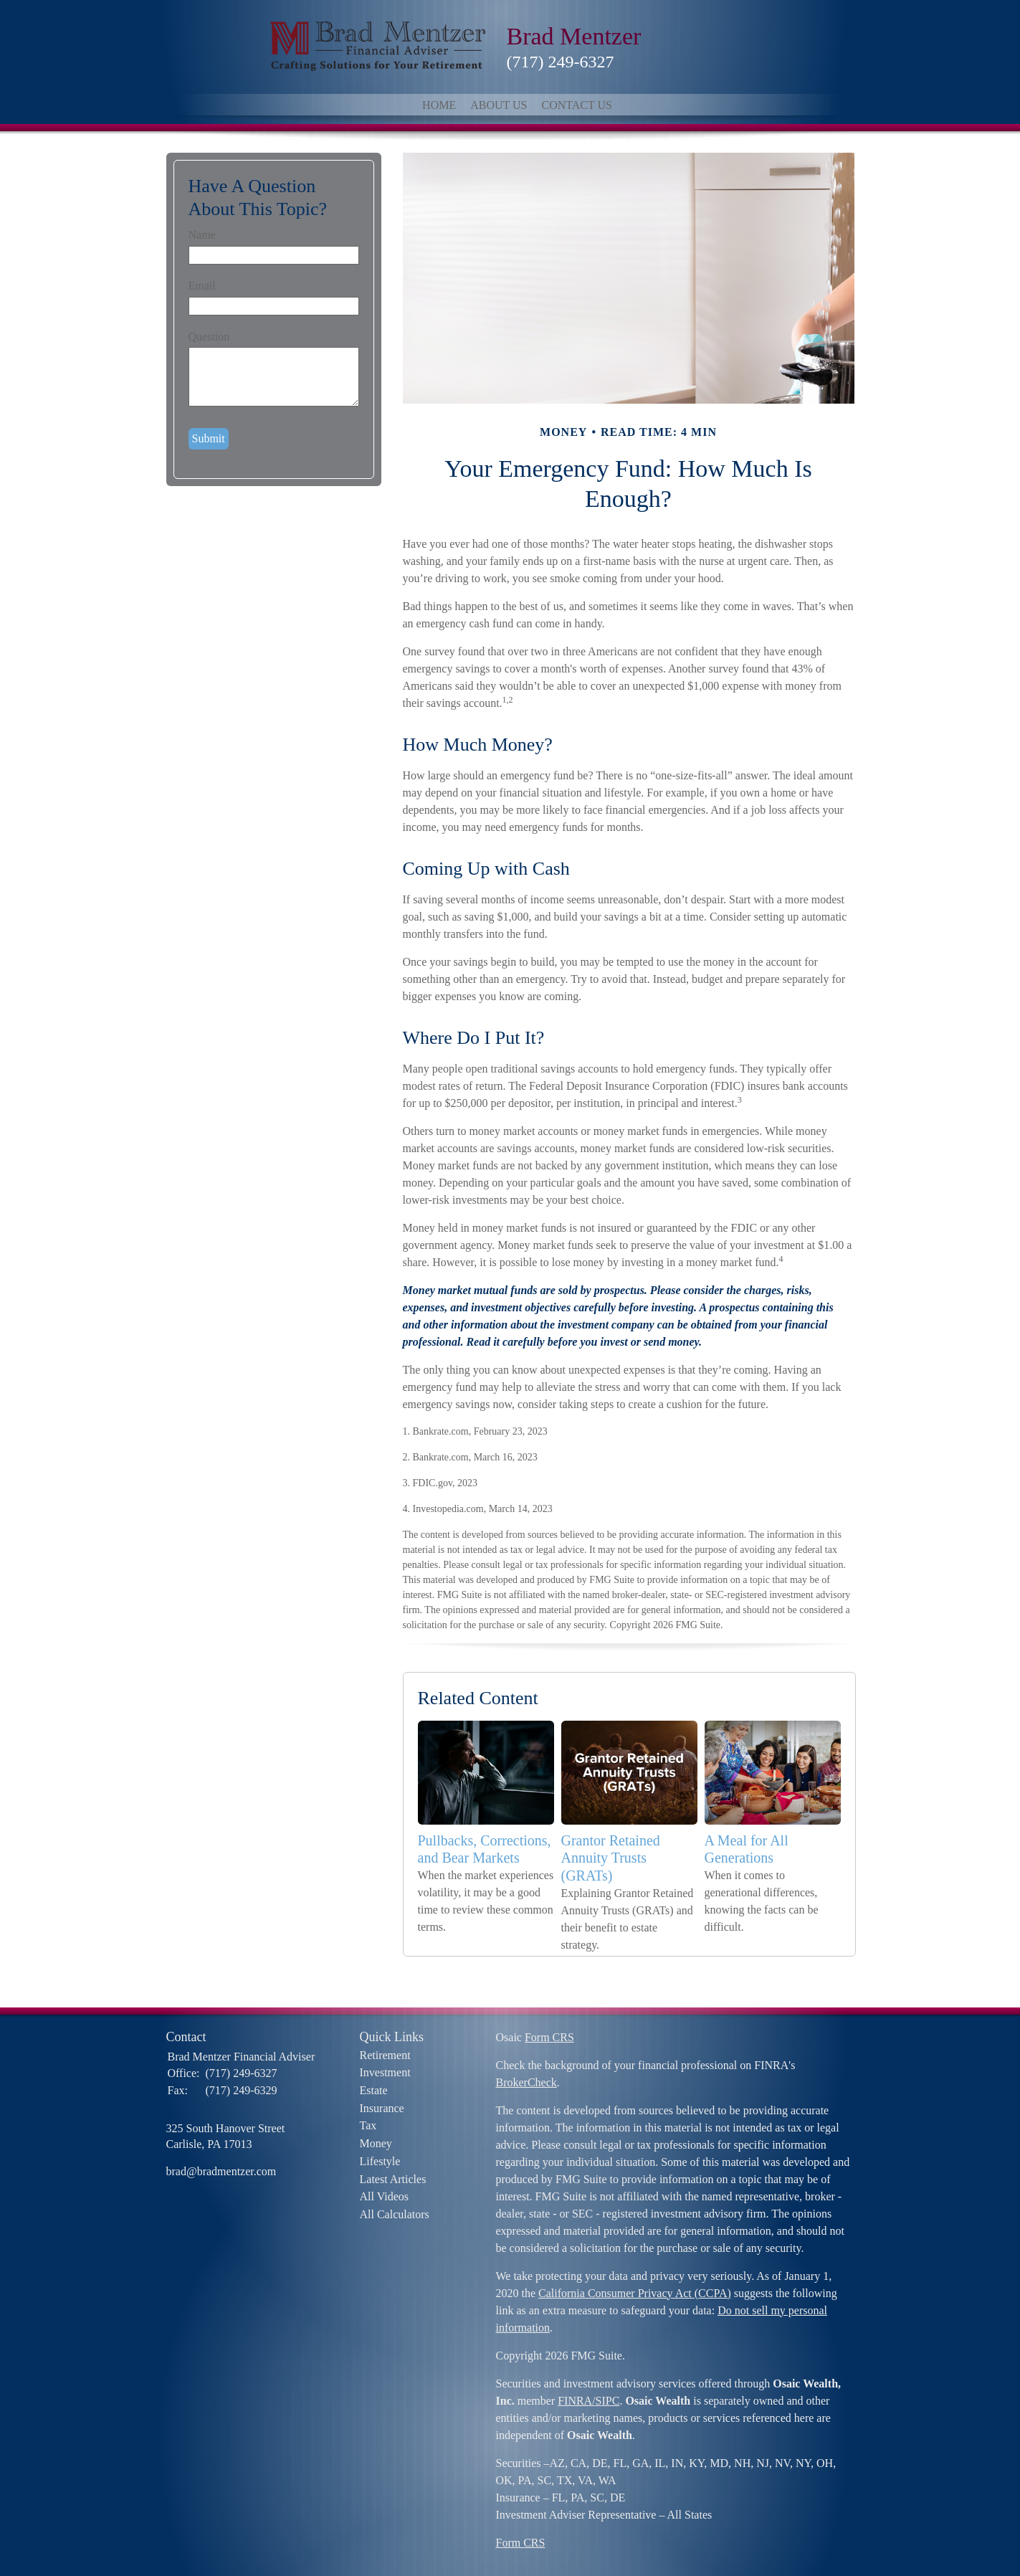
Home (439, 105)
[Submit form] (209, 439)
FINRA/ (576, 2401)
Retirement (385, 2055)
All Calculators (394, 2214)
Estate (374, 2090)
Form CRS (549, 2037)
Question (209, 337)
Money (376, 2143)
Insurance (382, 2108)
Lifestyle (380, 2161)
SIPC (608, 2401)
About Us (498, 105)
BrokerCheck (526, 2082)
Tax (368, 2125)
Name (202, 235)
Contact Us (576, 105)
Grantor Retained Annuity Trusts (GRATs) (610, 1858)
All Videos (384, 2196)
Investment (385, 2072)
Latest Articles (393, 2179)
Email (202, 286)
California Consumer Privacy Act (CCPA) (634, 2293)
